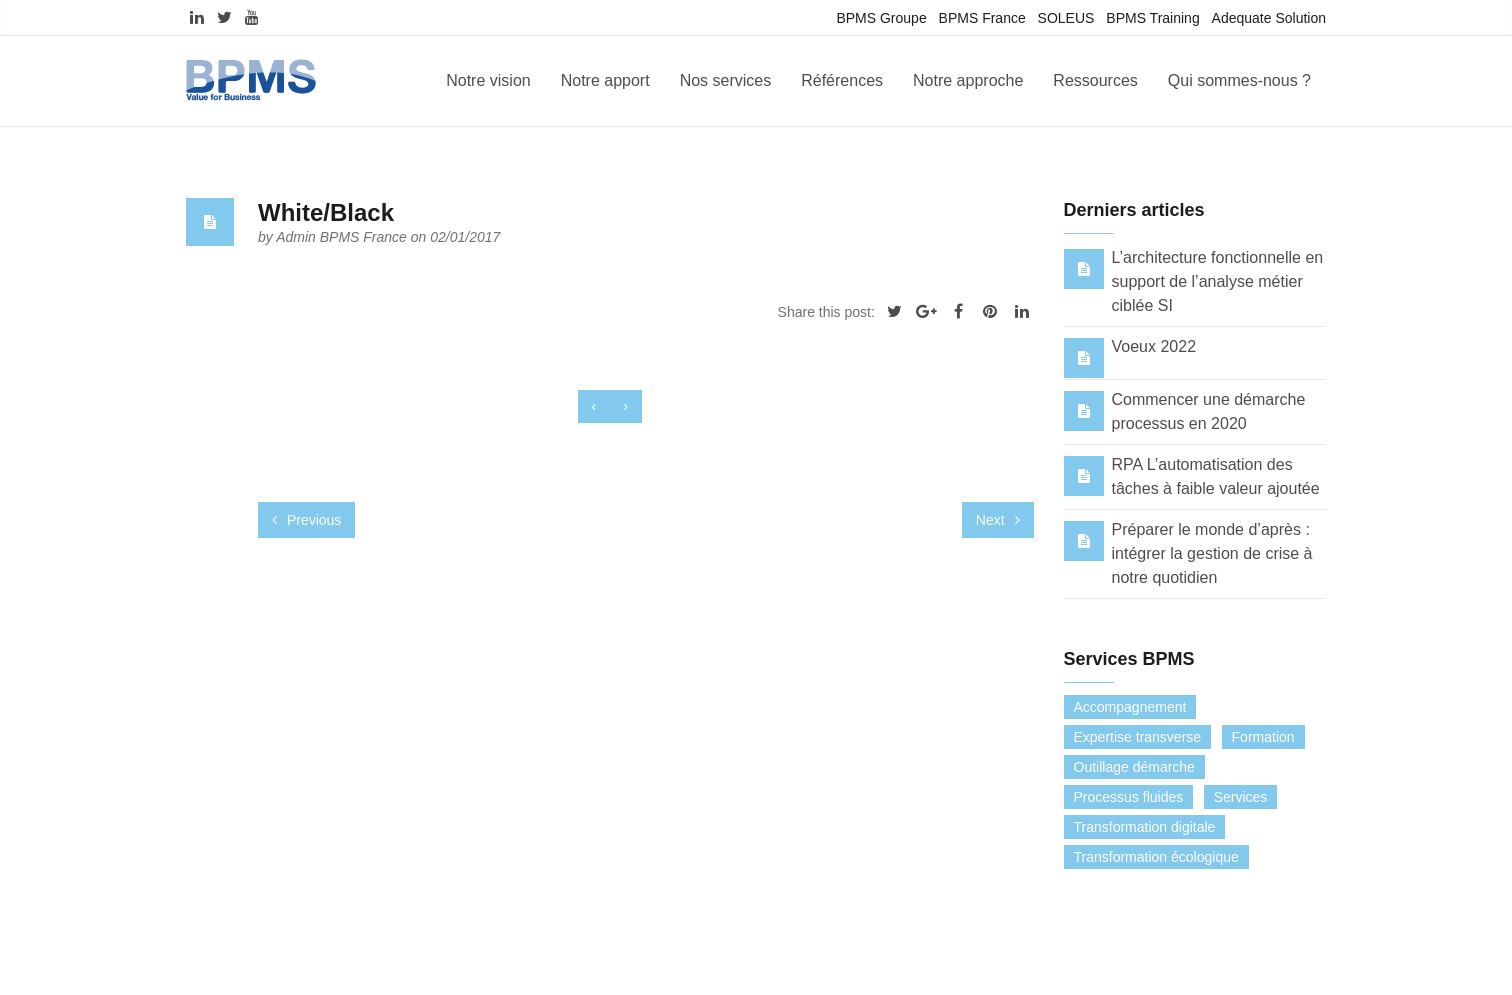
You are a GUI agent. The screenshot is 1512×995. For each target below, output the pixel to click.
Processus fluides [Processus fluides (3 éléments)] (1129, 797)
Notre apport (605, 80)
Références (842, 80)
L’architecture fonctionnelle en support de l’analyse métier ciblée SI (1218, 281)
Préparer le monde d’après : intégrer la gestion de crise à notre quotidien (1212, 553)
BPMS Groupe (881, 18)
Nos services (726, 80)
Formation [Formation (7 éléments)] (1263, 737)
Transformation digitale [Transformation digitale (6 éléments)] (1145, 827)
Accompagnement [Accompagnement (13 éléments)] (1130, 707)
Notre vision (488, 80)
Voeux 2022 (1154, 346)
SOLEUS (1066, 18)
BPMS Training (1152, 18)
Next (998, 520)
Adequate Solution (1269, 18)
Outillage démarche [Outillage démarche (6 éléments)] (1134, 767)
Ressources (1095, 80)
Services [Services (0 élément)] (1241, 797)
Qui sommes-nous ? (1239, 80)
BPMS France (982, 18)
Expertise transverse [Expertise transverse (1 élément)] (1138, 737)
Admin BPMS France (343, 237)
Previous (306, 520)
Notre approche (968, 80)
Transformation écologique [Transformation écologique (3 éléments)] (1156, 857)
